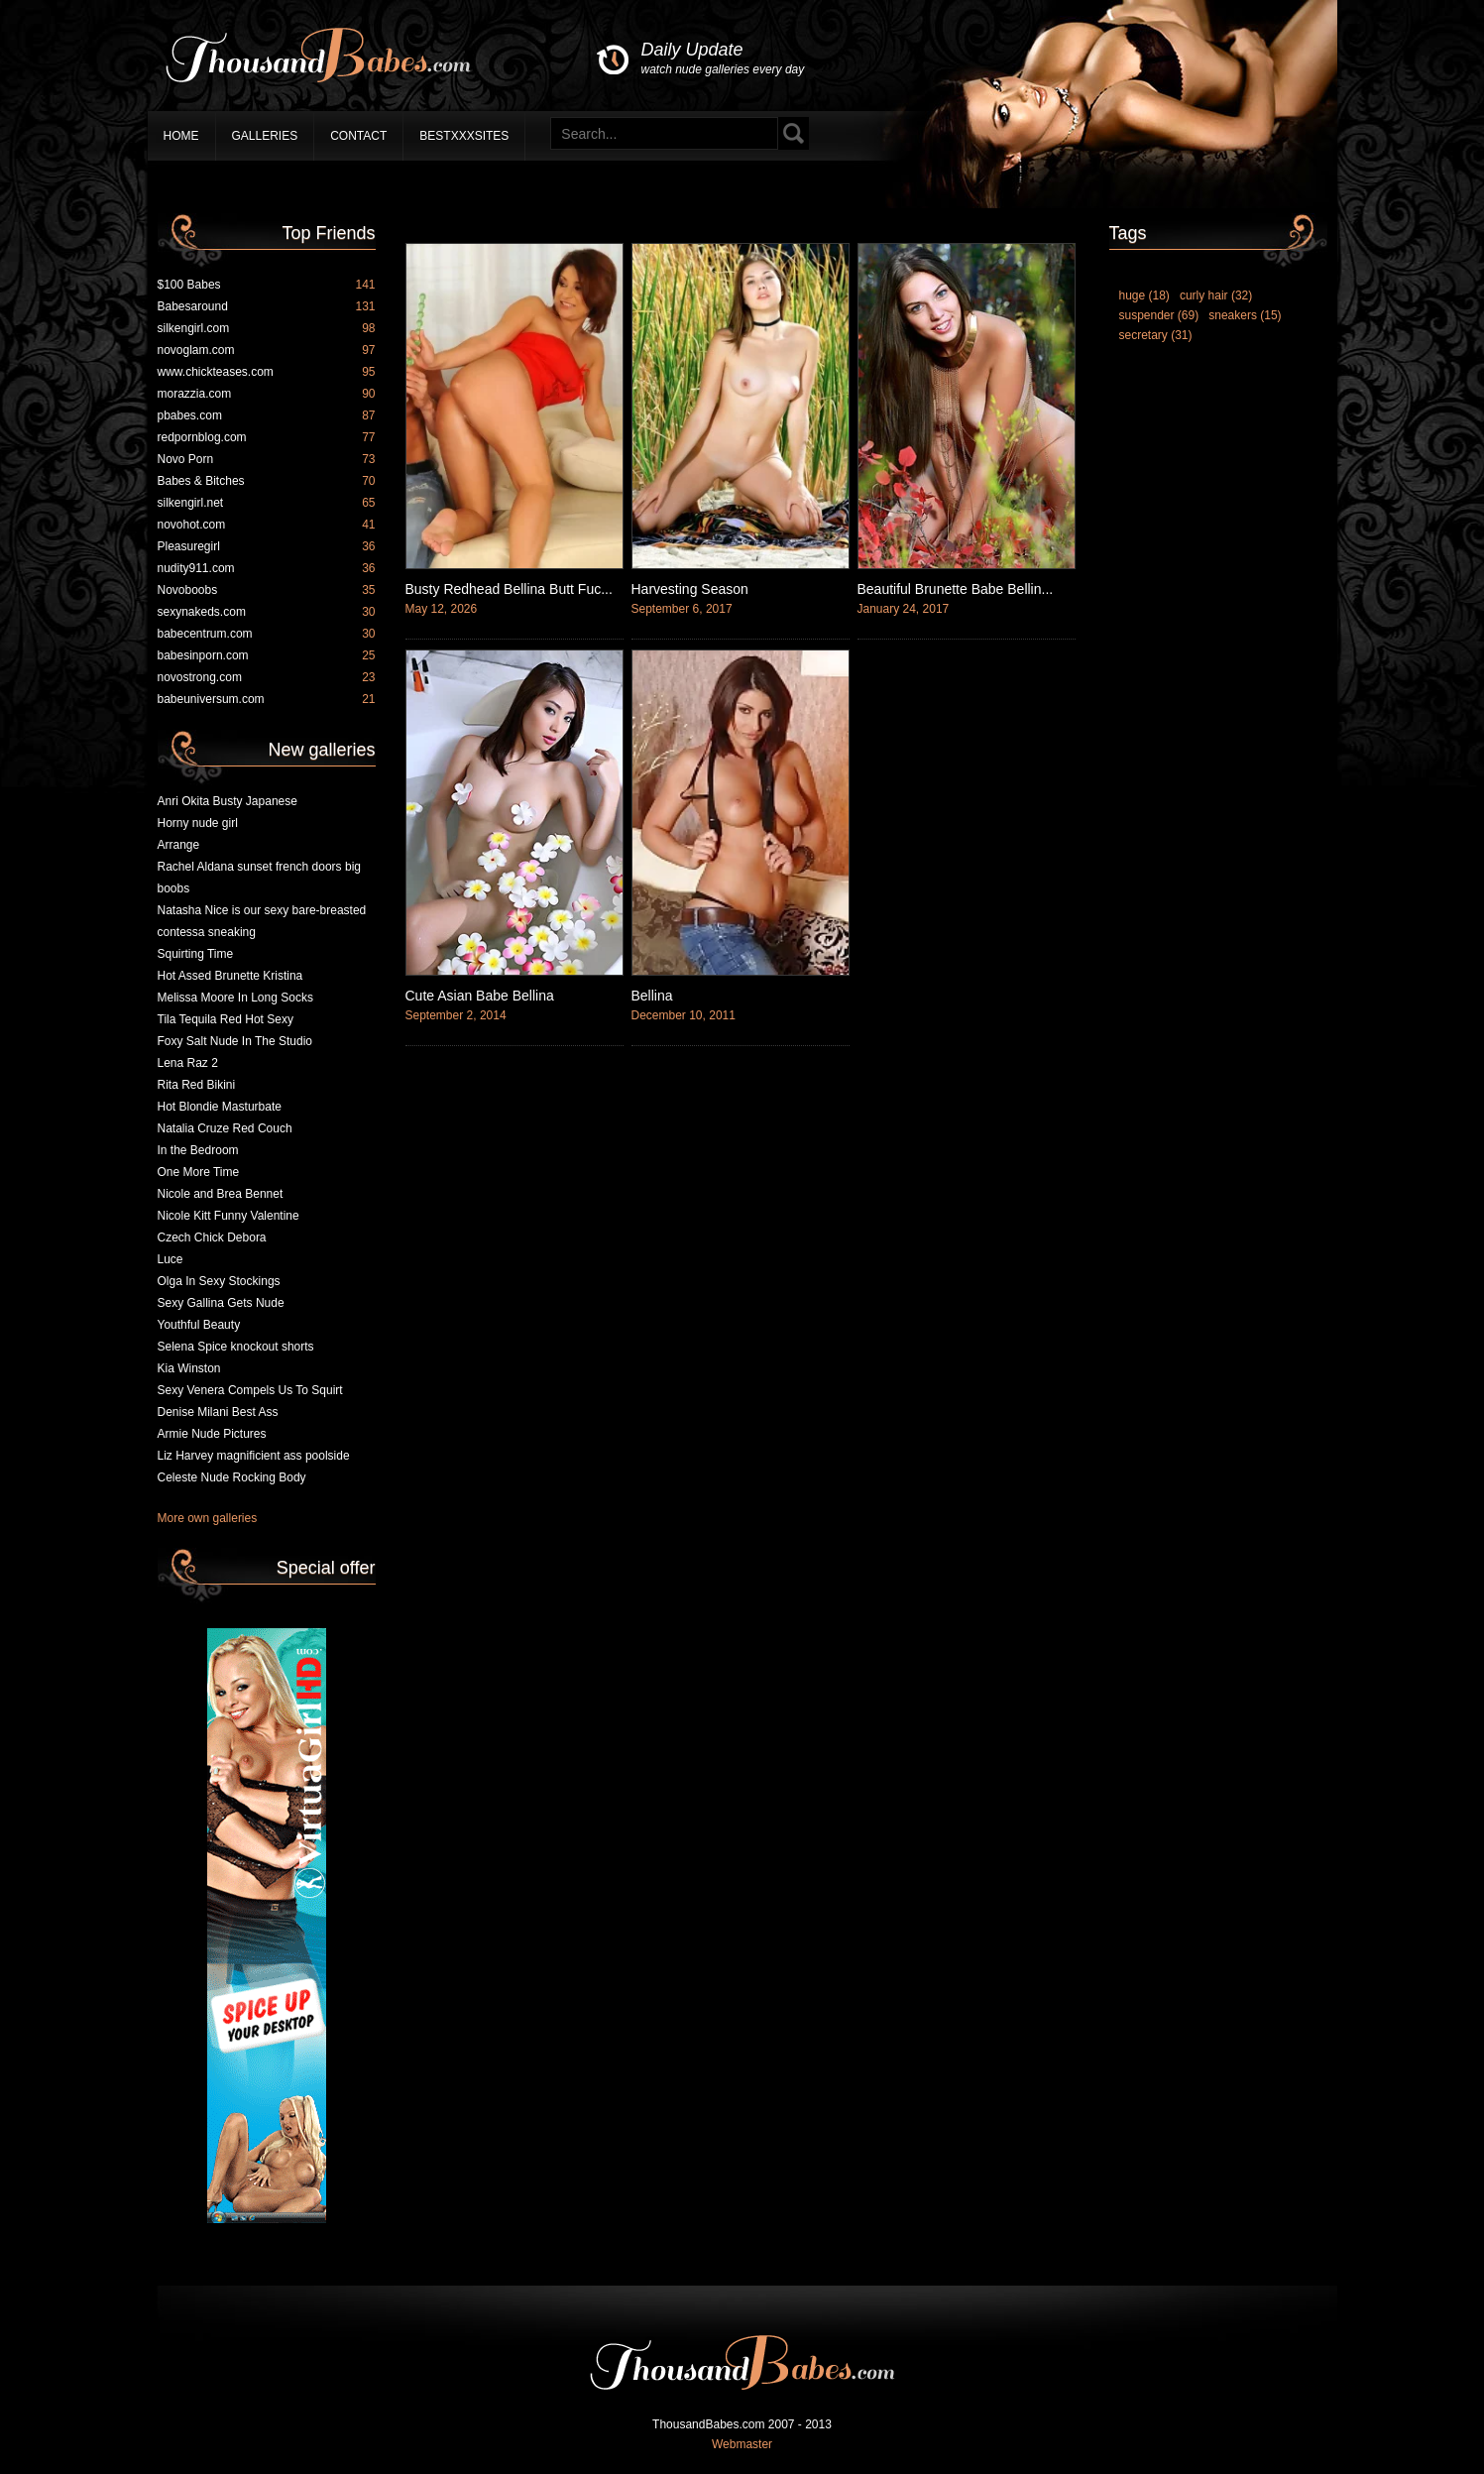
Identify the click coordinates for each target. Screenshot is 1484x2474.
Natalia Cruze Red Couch (225, 1128)
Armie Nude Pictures (212, 1434)
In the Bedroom (198, 1150)
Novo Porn (267, 459)
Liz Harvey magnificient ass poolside (254, 1456)
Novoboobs (267, 590)
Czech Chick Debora (212, 1237)
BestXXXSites (464, 136)
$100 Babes (267, 284)
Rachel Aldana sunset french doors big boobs (259, 877)
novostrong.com (267, 677)
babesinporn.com (267, 655)
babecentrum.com (267, 634)
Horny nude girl (198, 823)
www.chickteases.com (267, 372)
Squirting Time (196, 954)
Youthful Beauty (199, 1325)
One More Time (199, 1172)
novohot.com (267, 524)
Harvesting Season (689, 589)
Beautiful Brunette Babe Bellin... (955, 589)
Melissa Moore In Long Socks (235, 997)
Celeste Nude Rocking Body (232, 1477)
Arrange (179, 845)
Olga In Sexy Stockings (219, 1281)
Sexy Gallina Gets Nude (221, 1303)
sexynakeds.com (267, 612)
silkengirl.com (267, 328)
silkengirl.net (267, 503)
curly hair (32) (1216, 295)
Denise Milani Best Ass (218, 1412)
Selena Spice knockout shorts (236, 1347)
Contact (358, 136)
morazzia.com (267, 394)
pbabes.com (267, 415)
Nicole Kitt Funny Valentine (228, 1216)
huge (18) (1144, 295)
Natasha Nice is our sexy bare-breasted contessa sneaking (262, 921)
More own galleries (208, 1518)
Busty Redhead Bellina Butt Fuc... (509, 589)
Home (181, 136)
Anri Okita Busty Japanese (227, 801)
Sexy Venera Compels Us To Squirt (250, 1390)
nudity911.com (267, 568)
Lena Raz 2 (188, 1063)
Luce (170, 1259)
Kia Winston (189, 1368)
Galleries (265, 136)
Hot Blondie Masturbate (220, 1107)
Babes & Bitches (267, 481)
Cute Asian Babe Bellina (479, 995)
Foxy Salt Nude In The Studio (235, 1041)
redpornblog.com (267, 437)
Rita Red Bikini (197, 1085)
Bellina (652, 995)
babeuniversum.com (267, 699)
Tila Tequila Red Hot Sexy (225, 1019)
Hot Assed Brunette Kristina (230, 976)
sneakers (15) (1244, 315)
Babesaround (267, 306)
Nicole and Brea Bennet (221, 1194)
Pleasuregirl (267, 546)
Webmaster (742, 2444)
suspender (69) (1159, 315)
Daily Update (723, 59)
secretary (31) (1156, 335)
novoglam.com (267, 350)
